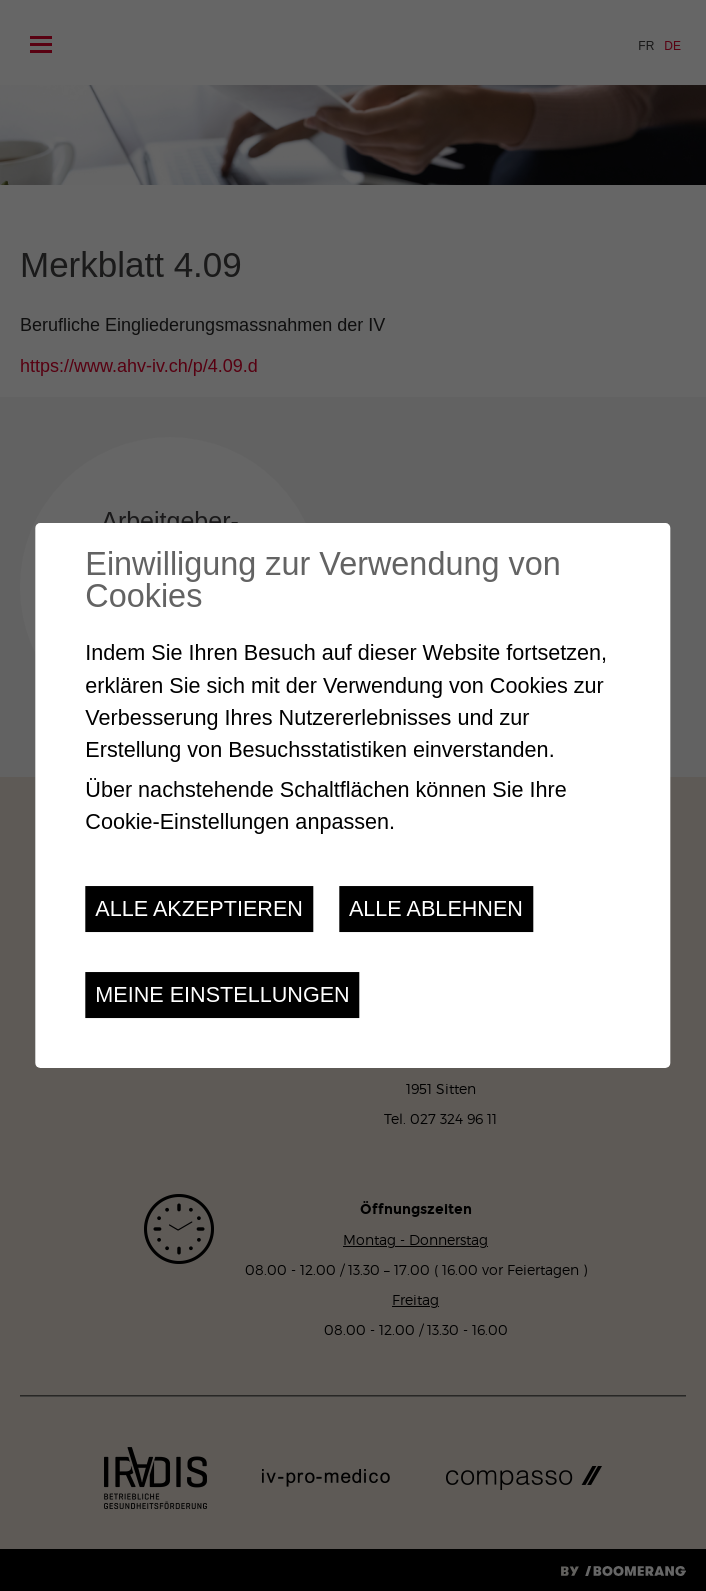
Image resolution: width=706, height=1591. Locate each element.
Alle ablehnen (436, 908)
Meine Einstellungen (222, 994)
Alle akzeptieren (199, 908)
